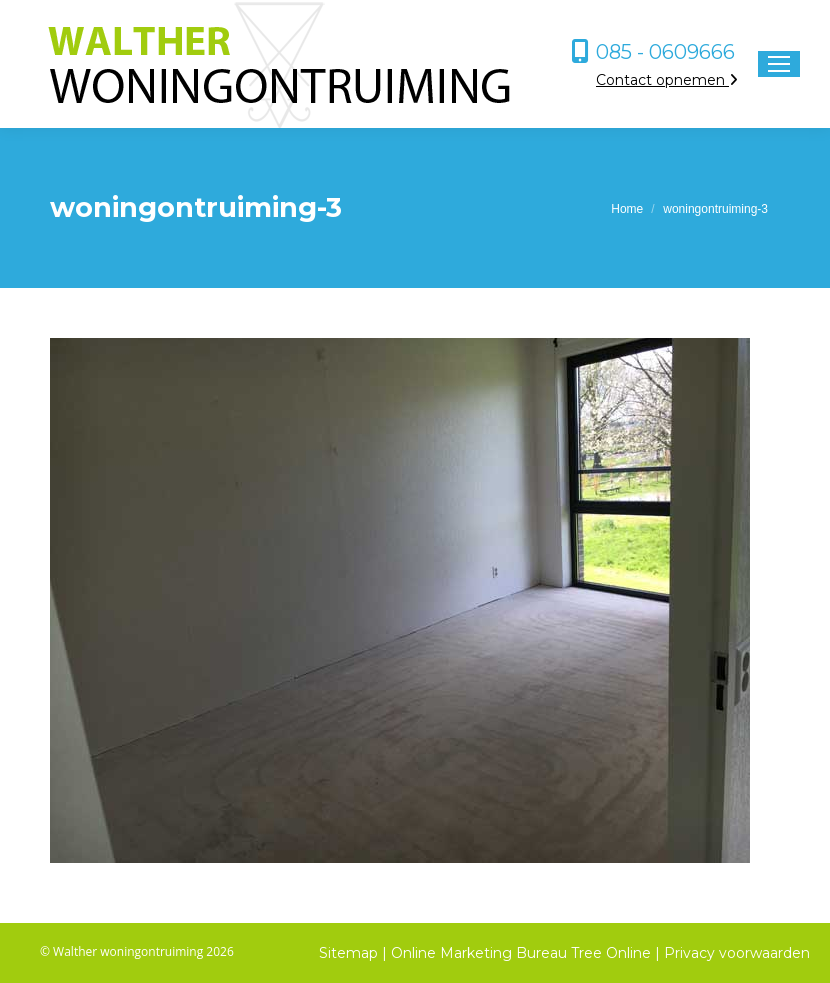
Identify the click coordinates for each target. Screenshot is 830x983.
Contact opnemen (667, 80)
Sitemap (348, 953)
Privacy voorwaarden (737, 953)
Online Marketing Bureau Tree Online (523, 953)
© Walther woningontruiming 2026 (137, 951)
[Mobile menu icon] (779, 64)
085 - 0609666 (665, 52)
